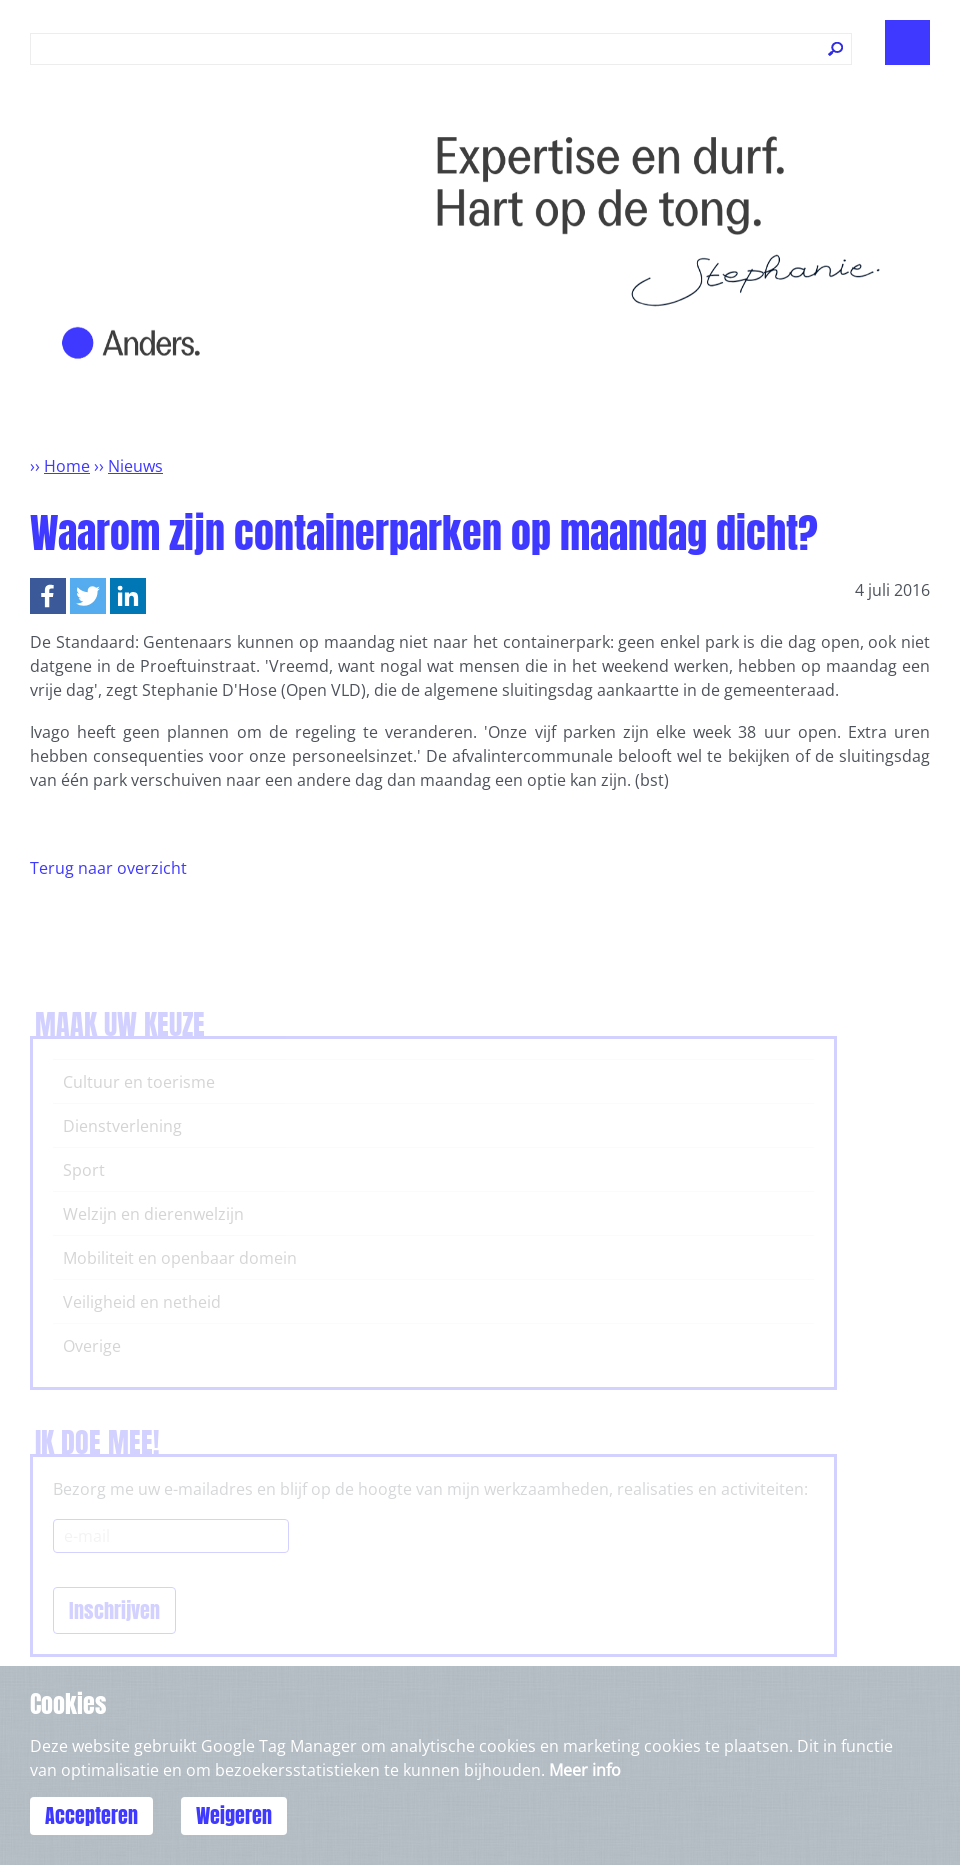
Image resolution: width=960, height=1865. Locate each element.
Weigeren (234, 1815)
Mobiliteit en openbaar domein (180, 1258)
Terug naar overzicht (108, 868)
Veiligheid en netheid (142, 1302)
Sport (84, 1170)
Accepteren (91, 1815)
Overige (92, 1346)
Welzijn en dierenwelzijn (153, 1214)
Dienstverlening (122, 1126)
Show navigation (907, 42)
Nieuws (135, 466)
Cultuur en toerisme (139, 1082)
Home (67, 466)
